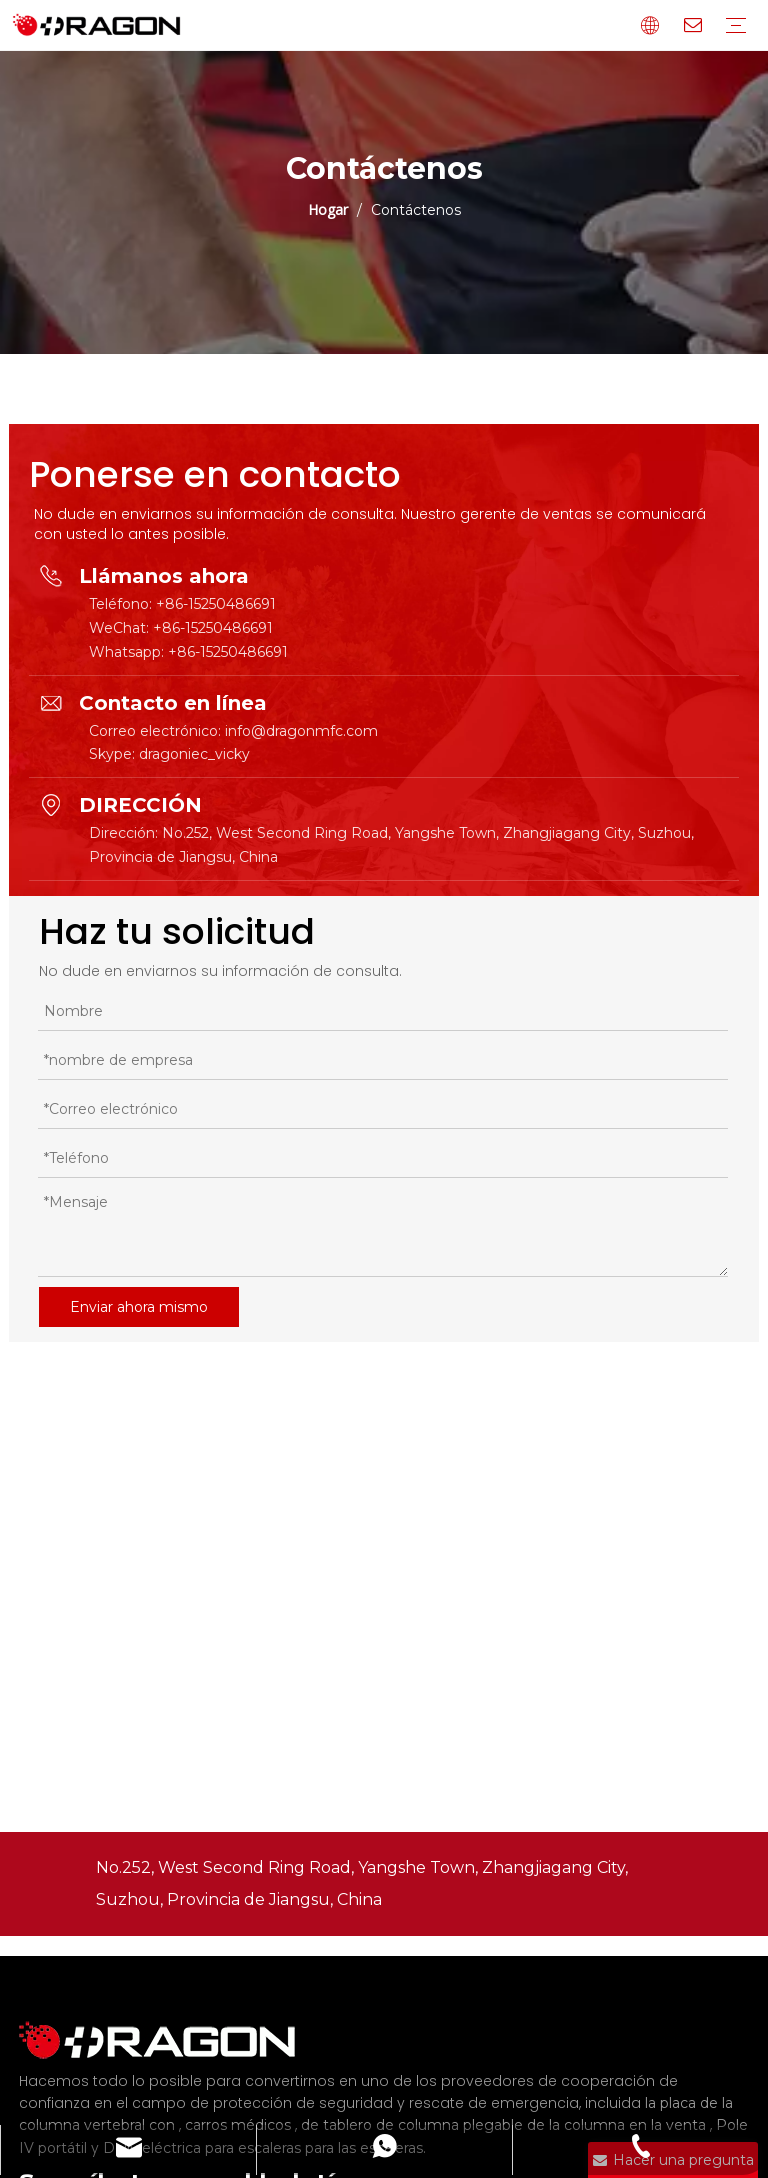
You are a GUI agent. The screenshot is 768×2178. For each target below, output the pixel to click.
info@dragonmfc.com (301, 731)
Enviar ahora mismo (139, 1307)
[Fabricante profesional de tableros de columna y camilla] (169, 2040)
